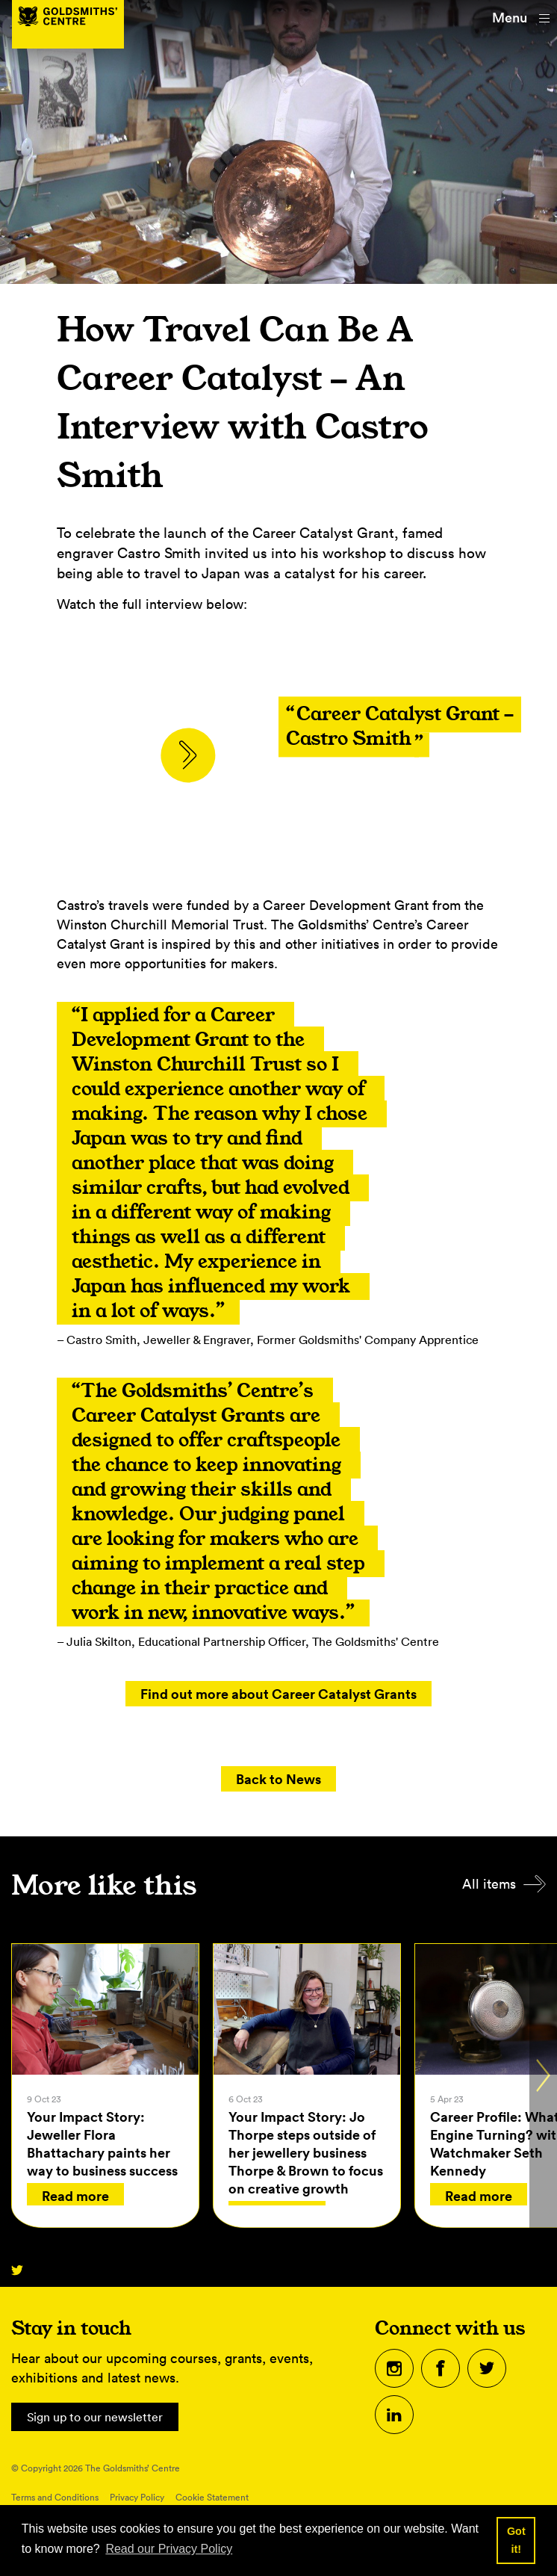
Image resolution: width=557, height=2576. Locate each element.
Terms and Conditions (55, 2499)
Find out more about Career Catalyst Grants (278, 1694)
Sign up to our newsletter (104, 2418)
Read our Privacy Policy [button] (168, 2548)
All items (489, 1884)
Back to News (278, 1779)
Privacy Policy (137, 2499)
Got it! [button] (516, 2540)
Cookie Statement (212, 2499)
